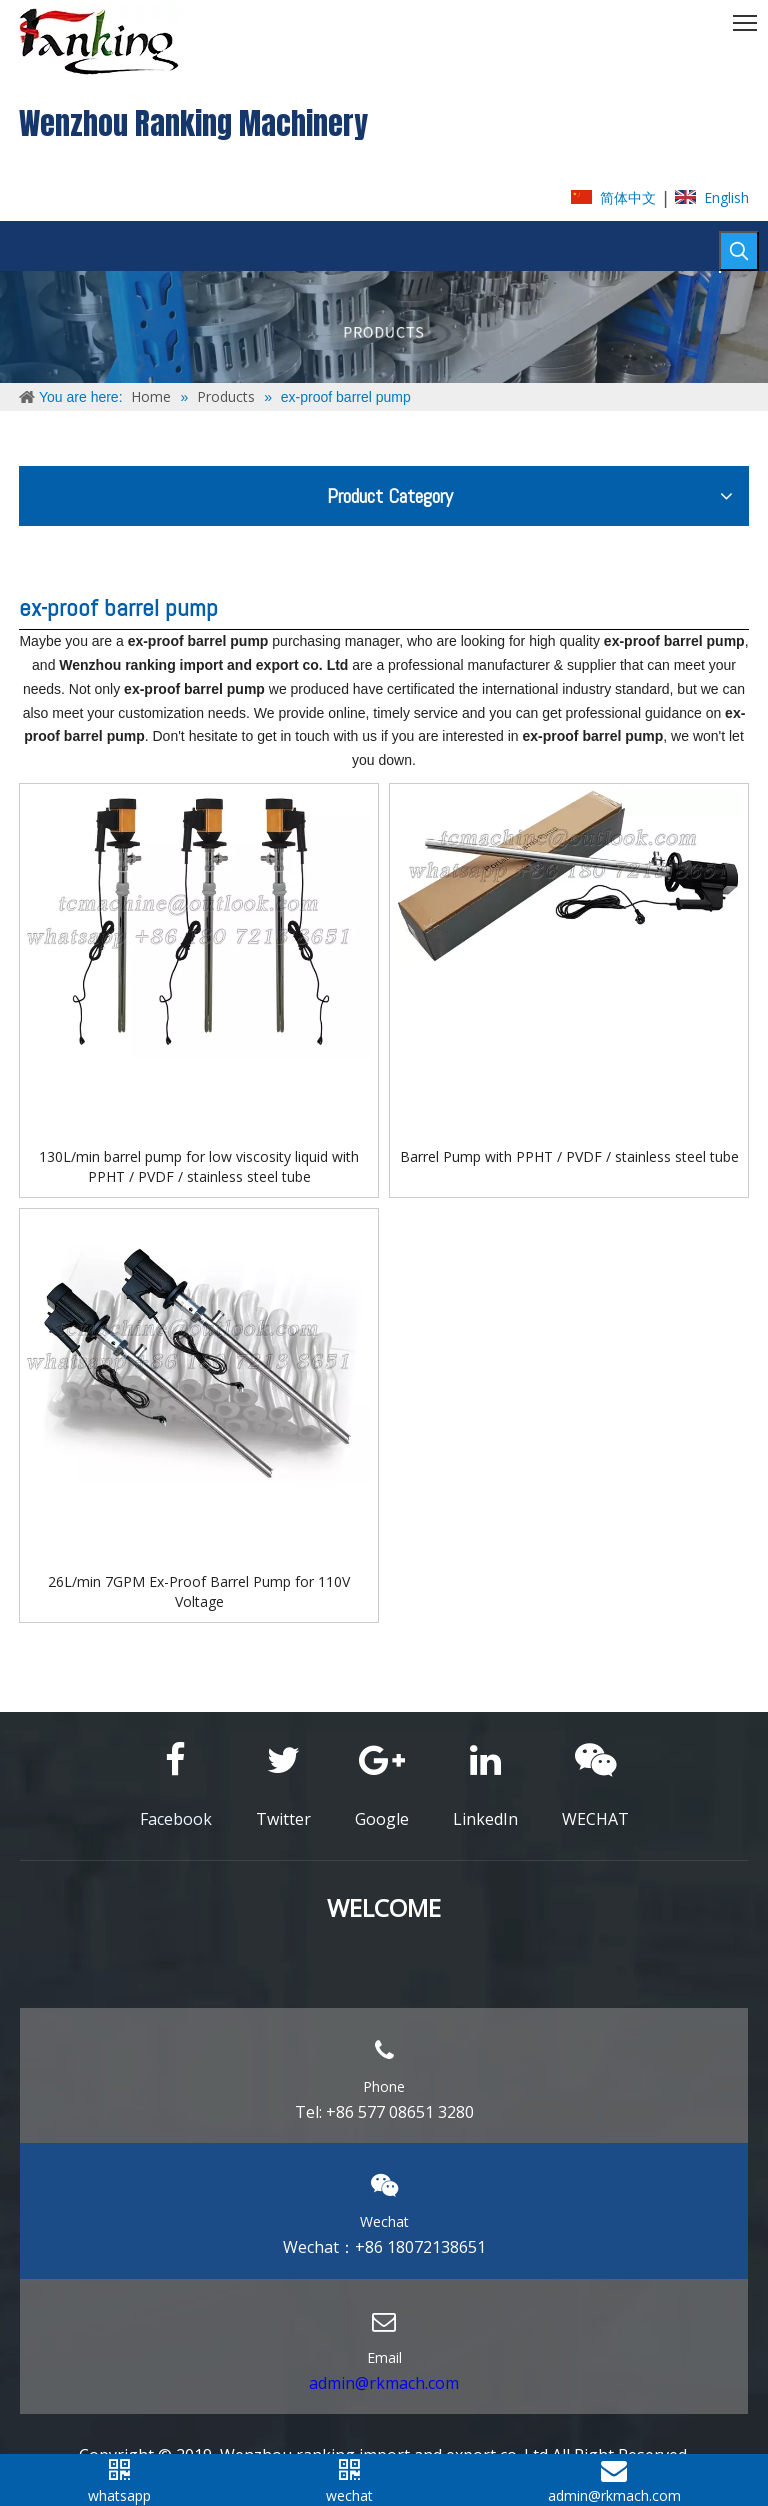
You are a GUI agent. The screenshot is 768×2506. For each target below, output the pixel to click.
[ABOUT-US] (384, 327)
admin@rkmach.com (384, 2383)
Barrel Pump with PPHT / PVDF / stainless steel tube (569, 1156)
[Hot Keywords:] (739, 251)
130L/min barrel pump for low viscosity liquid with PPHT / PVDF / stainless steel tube (199, 1166)
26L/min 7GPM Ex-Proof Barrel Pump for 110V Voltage (199, 1591)
